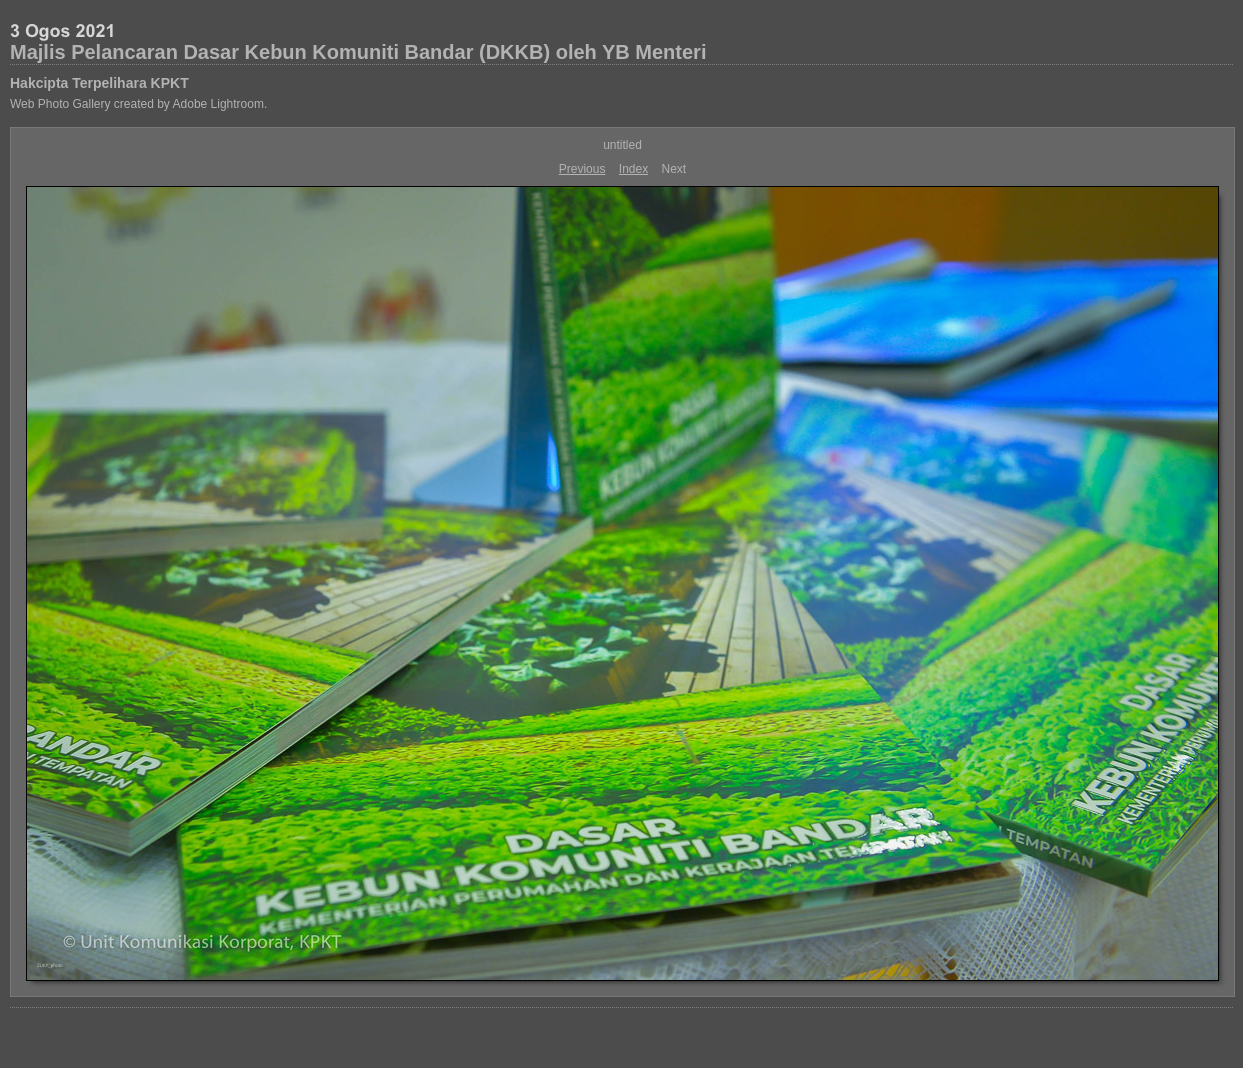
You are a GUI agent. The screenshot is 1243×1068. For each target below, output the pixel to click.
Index (633, 169)
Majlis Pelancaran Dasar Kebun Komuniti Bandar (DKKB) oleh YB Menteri (358, 52)
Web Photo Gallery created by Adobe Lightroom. (138, 104)
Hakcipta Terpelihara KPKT (99, 83)
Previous (582, 169)
